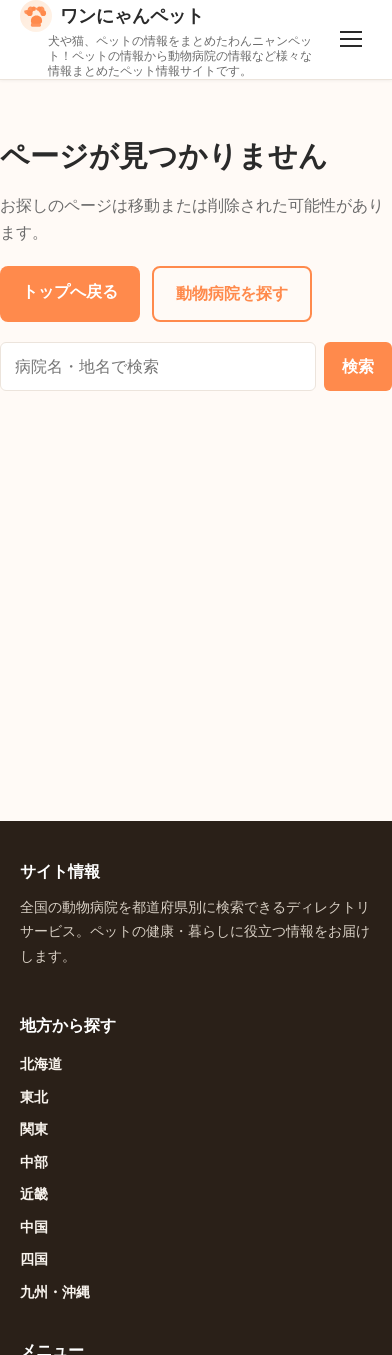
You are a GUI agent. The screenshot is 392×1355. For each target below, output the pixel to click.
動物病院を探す (232, 293)
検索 (358, 366)
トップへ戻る (70, 291)
